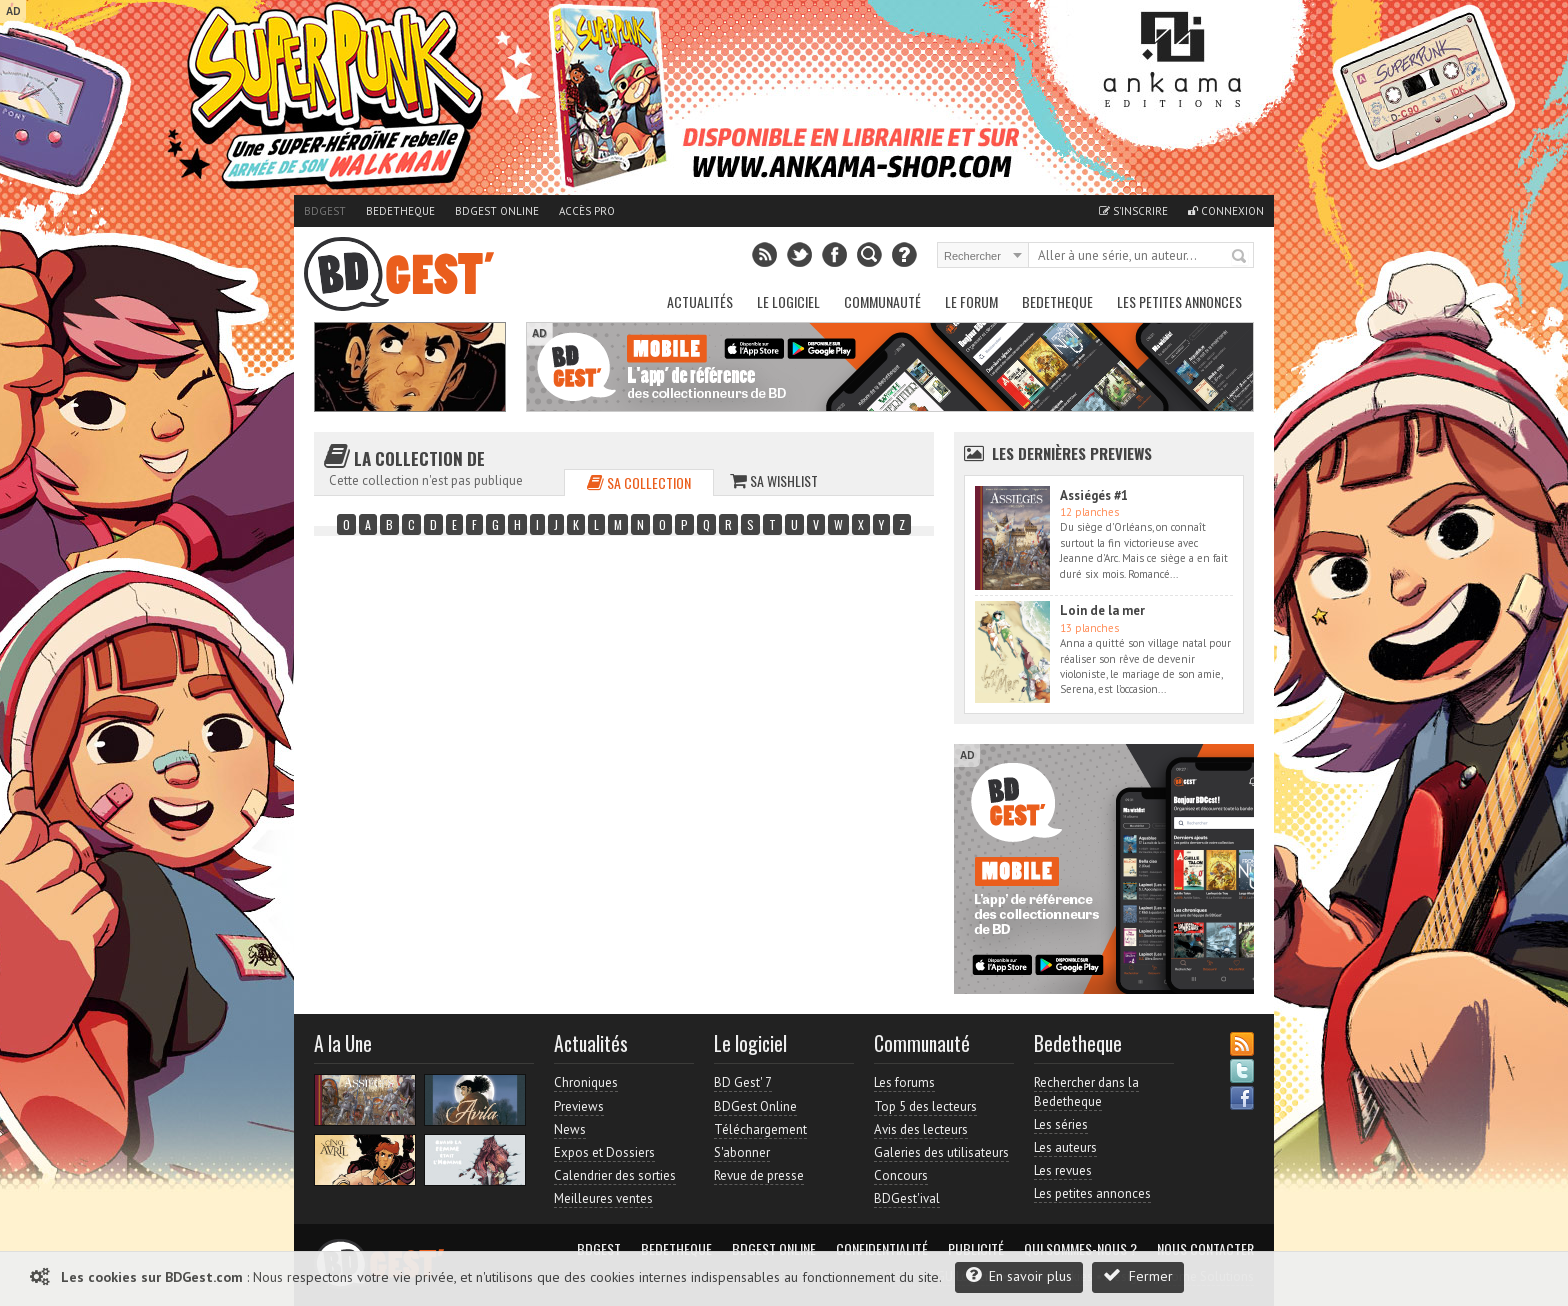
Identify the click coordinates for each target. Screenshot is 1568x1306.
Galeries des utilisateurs (941, 1152)
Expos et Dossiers (604, 1152)
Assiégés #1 (1094, 495)
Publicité (976, 1249)
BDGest (325, 211)
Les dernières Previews (1072, 453)
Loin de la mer (1102, 610)
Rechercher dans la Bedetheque (1086, 1091)
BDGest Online (497, 211)
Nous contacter (1205, 1249)
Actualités (700, 301)
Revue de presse (759, 1175)
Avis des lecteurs (921, 1129)
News (570, 1129)
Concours (901, 1175)
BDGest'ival (907, 1198)
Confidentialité (882, 1249)
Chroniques (586, 1082)
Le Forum (971, 301)
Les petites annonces (1179, 301)
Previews (579, 1106)
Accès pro (587, 211)
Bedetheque (400, 211)
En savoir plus (1019, 1275)
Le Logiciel (788, 301)
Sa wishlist (774, 480)
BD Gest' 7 (743, 1082)
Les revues (1063, 1170)
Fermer (1138, 1275)
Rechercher (1240, 257)
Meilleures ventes (603, 1198)
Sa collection (639, 482)
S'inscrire (1133, 211)
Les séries (1061, 1124)
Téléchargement (760, 1129)
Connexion (1226, 211)
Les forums (904, 1082)
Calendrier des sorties (615, 1175)
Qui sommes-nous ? (1080, 1249)
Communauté (882, 301)
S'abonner (742, 1152)
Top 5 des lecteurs (925, 1106)
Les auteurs (1065, 1147)
